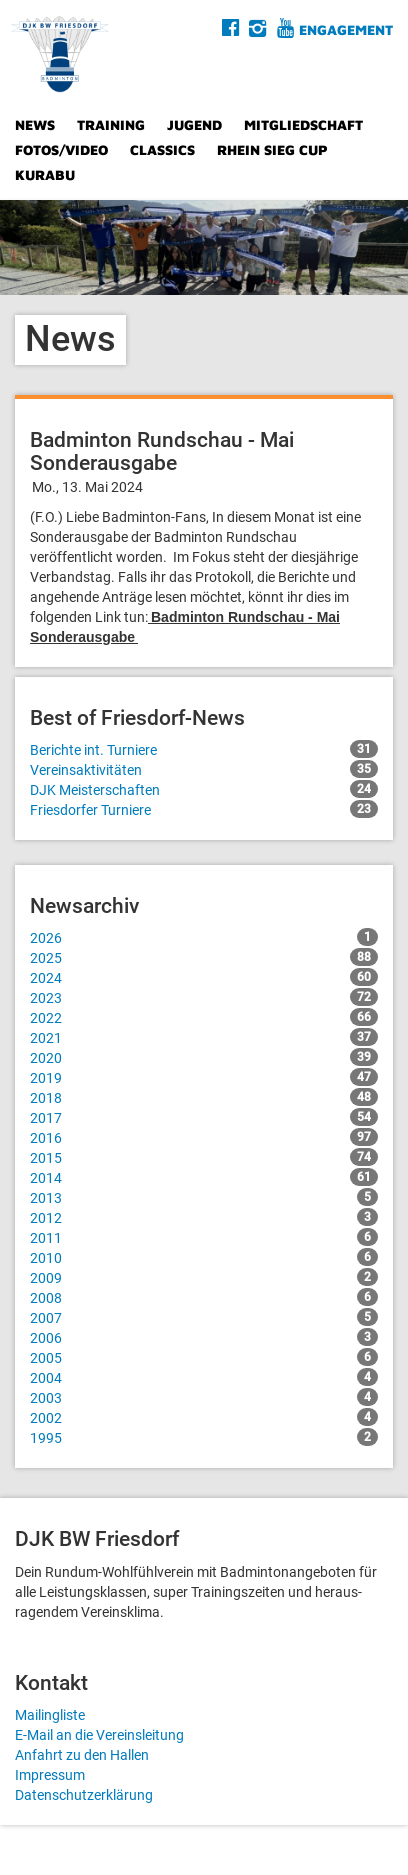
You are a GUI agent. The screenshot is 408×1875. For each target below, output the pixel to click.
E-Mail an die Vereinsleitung (99, 1735)
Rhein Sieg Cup (272, 149)
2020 (204, 1057)
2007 (204, 1317)
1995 (204, 1437)
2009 (204, 1277)
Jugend (194, 124)
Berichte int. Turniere (204, 749)
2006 (204, 1337)
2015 (204, 1157)
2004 (204, 1377)
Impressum (50, 1775)
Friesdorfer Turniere (204, 809)
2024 (204, 977)
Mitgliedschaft (303, 124)
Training (111, 124)
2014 (204, 1177)
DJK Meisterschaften (204, 789)
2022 (204, 1017)
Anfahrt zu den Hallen (82, 1755)
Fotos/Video (61, 149)
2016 (204, 1137)
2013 (204, 1197)
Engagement (346, 29)
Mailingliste (50, 1715)
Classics (162, 149)
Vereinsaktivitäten (204, 769)
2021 (204, 1037)
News (35, 124)
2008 (204, 1297)
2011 (204, 1237)
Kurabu (45, 174)
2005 (204, 1357)
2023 (204, 997)
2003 (204, 1397)
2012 (204, 1217)
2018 (204, 1097)
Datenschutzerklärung (84, 1795)
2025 (204, 957)
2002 (204, 1417)
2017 (204, 1117)
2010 (204, 1257)
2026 (204, 937)
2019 (204, 1077)
